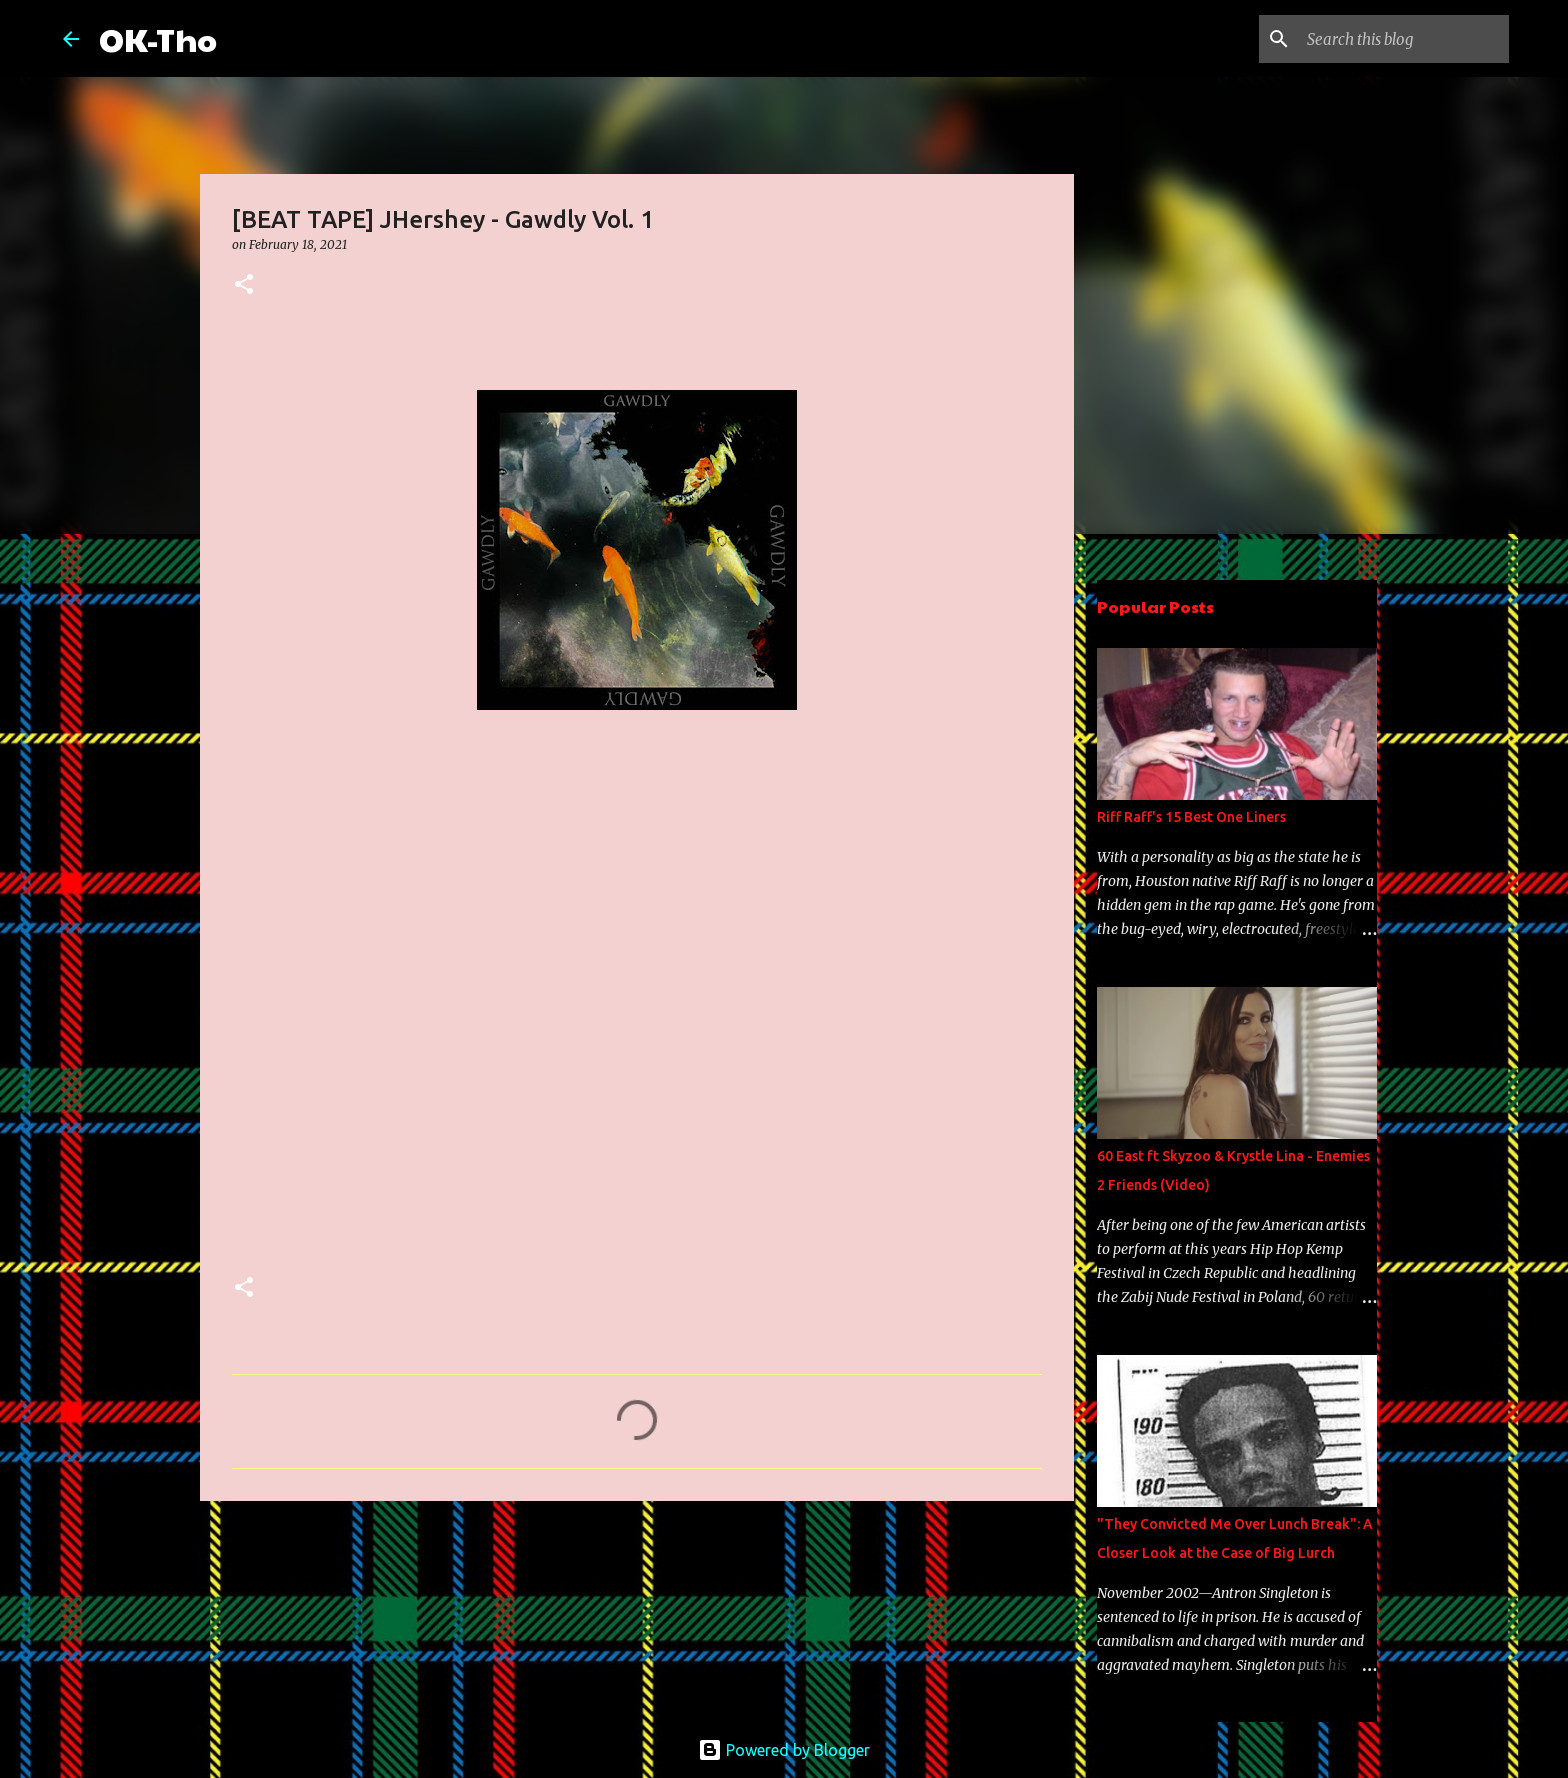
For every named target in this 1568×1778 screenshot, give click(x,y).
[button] (244, 285)
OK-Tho (158, 38)
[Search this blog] (1404, 39)
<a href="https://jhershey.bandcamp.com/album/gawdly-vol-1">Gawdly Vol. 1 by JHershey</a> (407, 1008)
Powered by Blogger (784, 1750)
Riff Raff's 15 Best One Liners (1191, 817)
